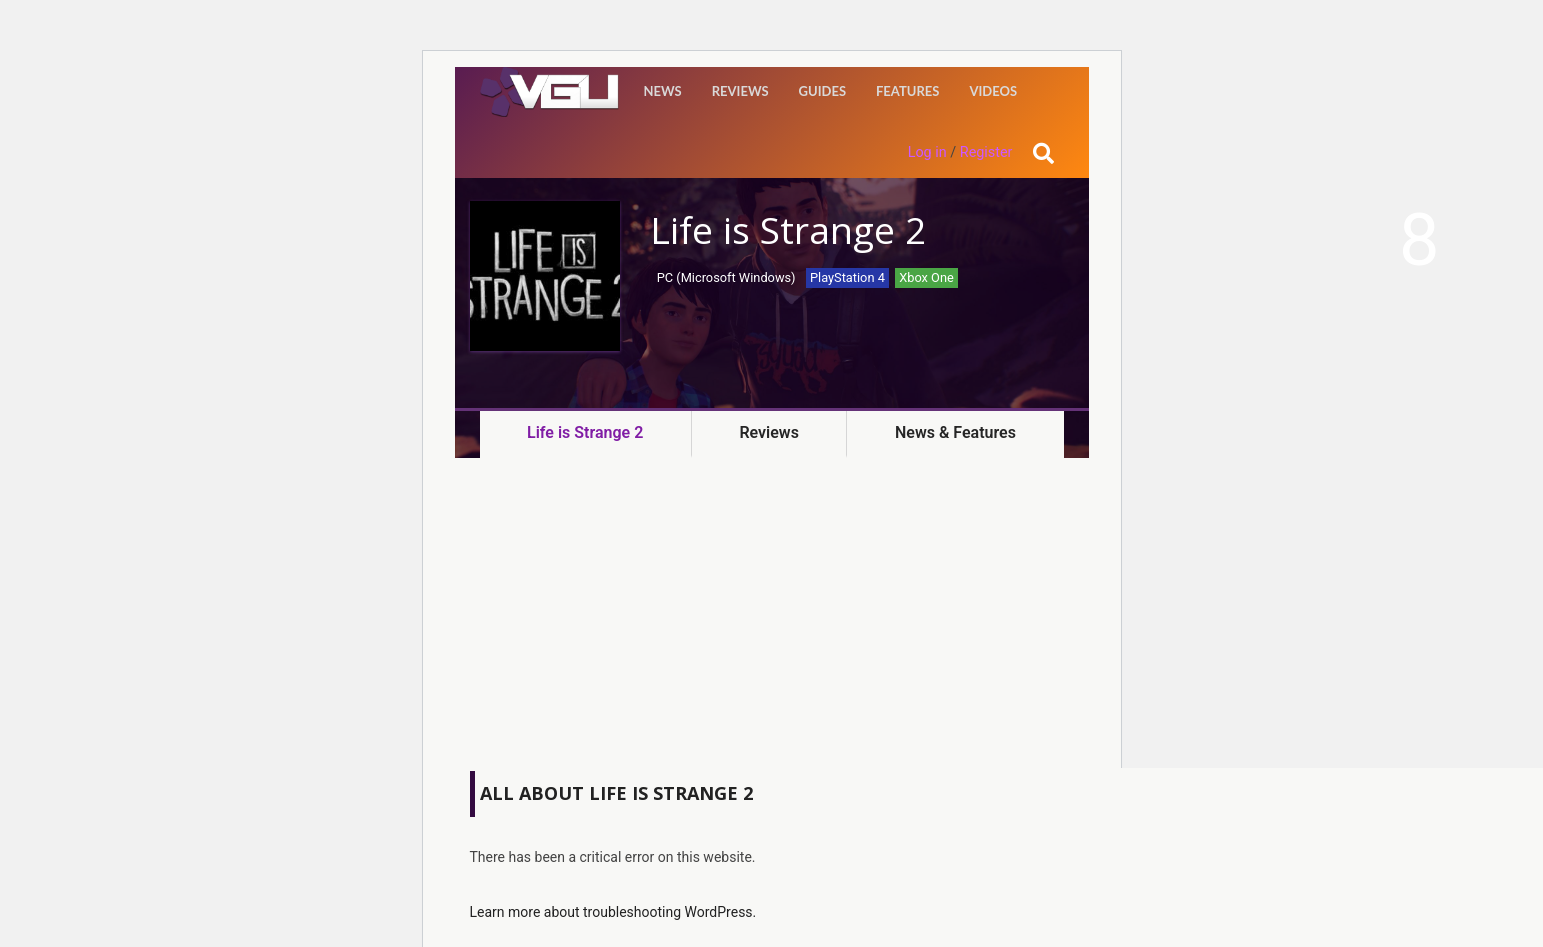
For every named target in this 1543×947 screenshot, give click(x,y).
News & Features (955, 432)
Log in (927, 152)
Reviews (740, 91)
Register (986, 152)
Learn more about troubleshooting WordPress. (613, 912)
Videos (993, 91)
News (663, 91)
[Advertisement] (772, 618)
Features (907, 91)
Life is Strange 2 (585, 432)
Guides (822, 91)
